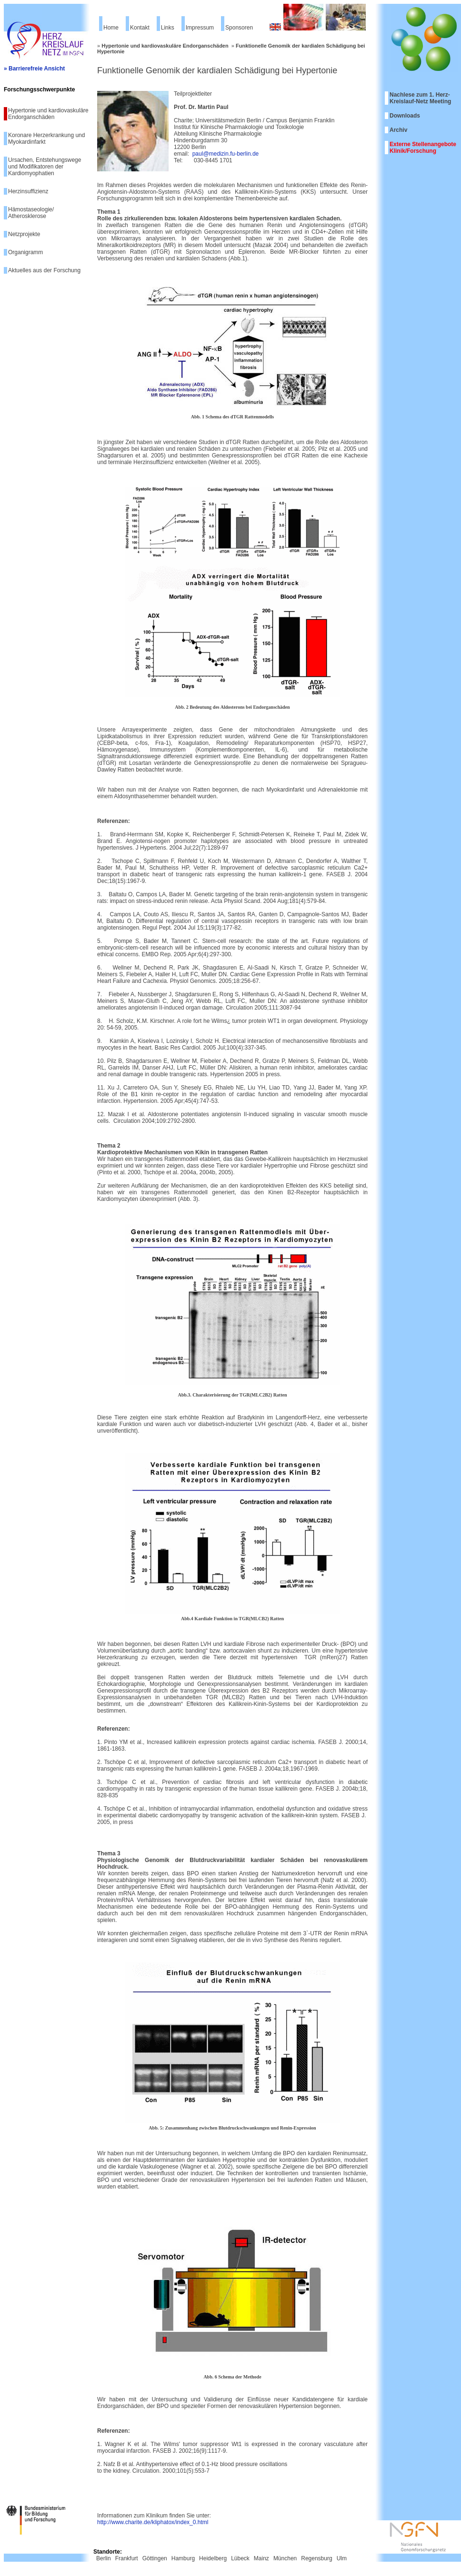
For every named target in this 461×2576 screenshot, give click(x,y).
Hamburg (183, 2558)
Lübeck (240, 2558)
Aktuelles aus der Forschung (44, 270)
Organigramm (25, 252)
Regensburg (316, 2558)
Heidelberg (213, 2558)
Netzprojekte (24, 234)
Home (111, 27)
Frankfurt (126, 2558)
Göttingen (154, 2558)
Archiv (398, 130)
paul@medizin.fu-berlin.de (225, 153)
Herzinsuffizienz (28, 191)
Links (167, 27)
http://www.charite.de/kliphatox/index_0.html (152, 2522)
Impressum (200, 27)
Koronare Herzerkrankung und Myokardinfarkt (46, 138)
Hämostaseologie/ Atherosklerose (31, 212)
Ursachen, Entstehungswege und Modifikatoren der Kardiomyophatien (44, 167)
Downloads (405, 115)
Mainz (261, 2558)
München (285, 2558)
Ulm (342, 2558)
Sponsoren (239, 27)
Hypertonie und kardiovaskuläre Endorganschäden (48, 113)
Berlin (103, 2558)
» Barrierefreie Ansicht (34, 68)
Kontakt (140, 27)
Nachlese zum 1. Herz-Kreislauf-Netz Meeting (420, 98)
